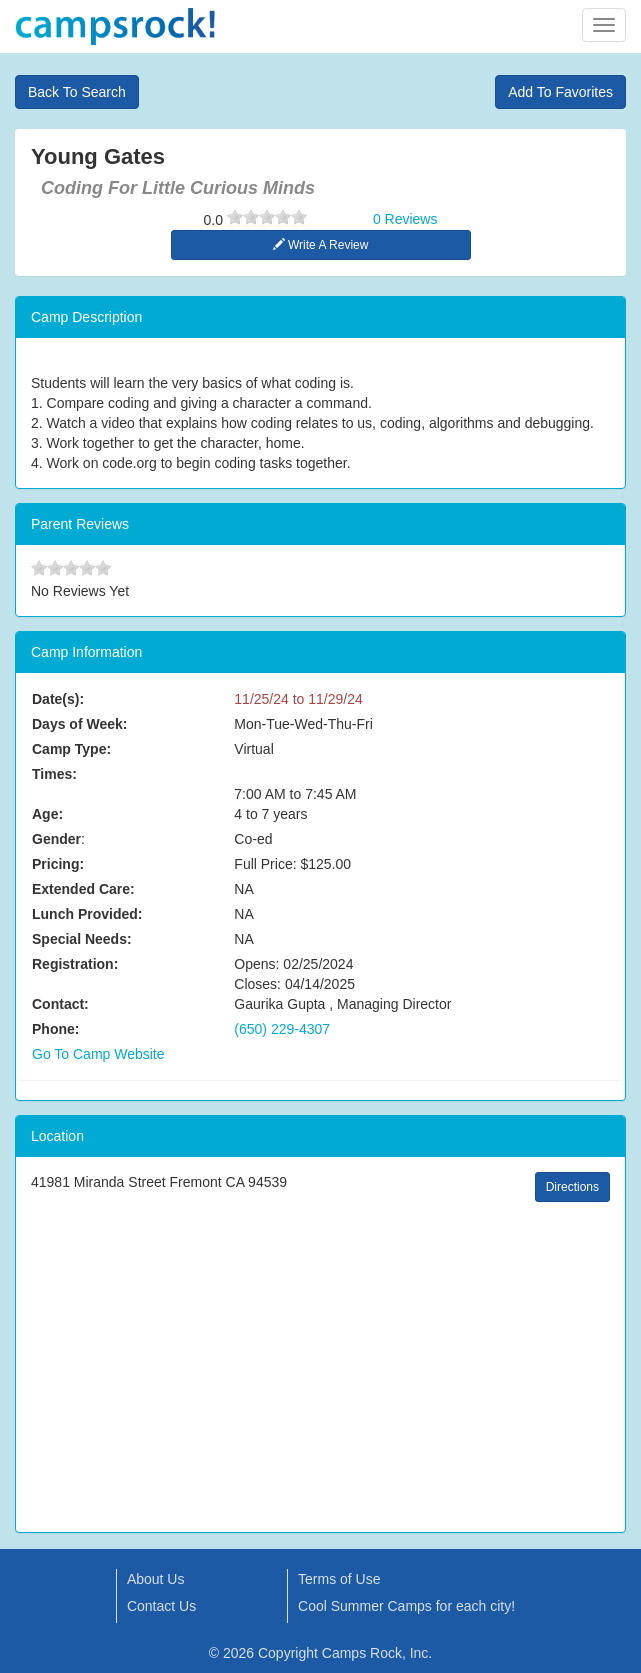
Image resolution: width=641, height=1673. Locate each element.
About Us (156, 1579)
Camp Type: (71, 749)
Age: (47, 814)
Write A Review (321, 245)
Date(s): (58, 699)
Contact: (60, 1004)
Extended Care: (83, 889)
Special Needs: (82, 939)
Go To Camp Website (98, 1054)
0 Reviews (405, 219)
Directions (572, 1187)
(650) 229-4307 (282, 1029)
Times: (54, 774)
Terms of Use (339, 1579)
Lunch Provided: (87, 914)
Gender (56, 839)
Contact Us (161, 1606)
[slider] (267, 217)
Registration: (75, 964)
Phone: (55, 1029)
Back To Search (77, 92)
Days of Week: (79, 724)
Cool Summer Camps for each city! (406, 1606)
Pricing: (58, 864)
